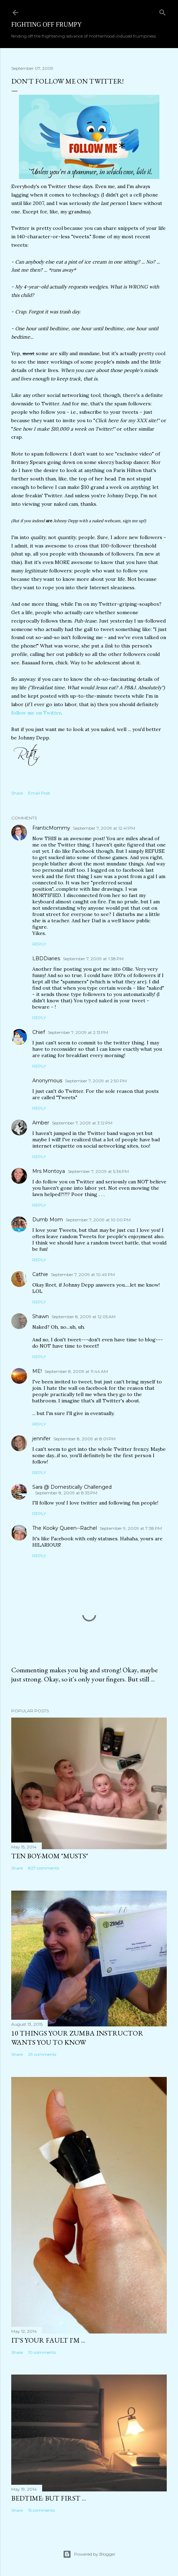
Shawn (40, 1316)
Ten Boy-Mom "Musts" (49, 1855)
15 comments (41, 2510)
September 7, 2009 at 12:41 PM (104, 828)
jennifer (41, 1438)
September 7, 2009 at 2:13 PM (78, 1032)
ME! (37, 1371)
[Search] (162, 11)
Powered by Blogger (89, 2554)
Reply (39, 944)
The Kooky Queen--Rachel (64, 1528)
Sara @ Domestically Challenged (72, 1487)
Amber (40, 1123)
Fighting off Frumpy (46, 24)
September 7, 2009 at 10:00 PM (98, 1219)
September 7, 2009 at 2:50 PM (96, 1080)
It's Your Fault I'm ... (48, 2340)
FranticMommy (51, 828)
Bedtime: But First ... (48, 2498)
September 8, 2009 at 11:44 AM (76, 1371)
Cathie (40, 1274)
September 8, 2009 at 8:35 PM (66, 1492)
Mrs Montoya (48, 1171)
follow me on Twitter (36, 713)
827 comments (43, 1868)
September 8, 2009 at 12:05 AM (84, 1316)
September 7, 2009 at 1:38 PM (93, 958)
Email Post (39, 793)
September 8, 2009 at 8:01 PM (84, 1438)
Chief (38, 1032)
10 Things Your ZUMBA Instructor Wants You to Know (77, 2038)
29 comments (42, 2054)
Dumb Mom (47, 1219)
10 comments (42, 2352)
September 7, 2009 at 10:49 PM (83, 1274)
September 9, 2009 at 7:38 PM (131, 1528)
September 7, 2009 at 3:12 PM (82, 1123)
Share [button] (17, 793)
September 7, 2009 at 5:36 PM (98, 1171)
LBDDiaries (46, 958)
